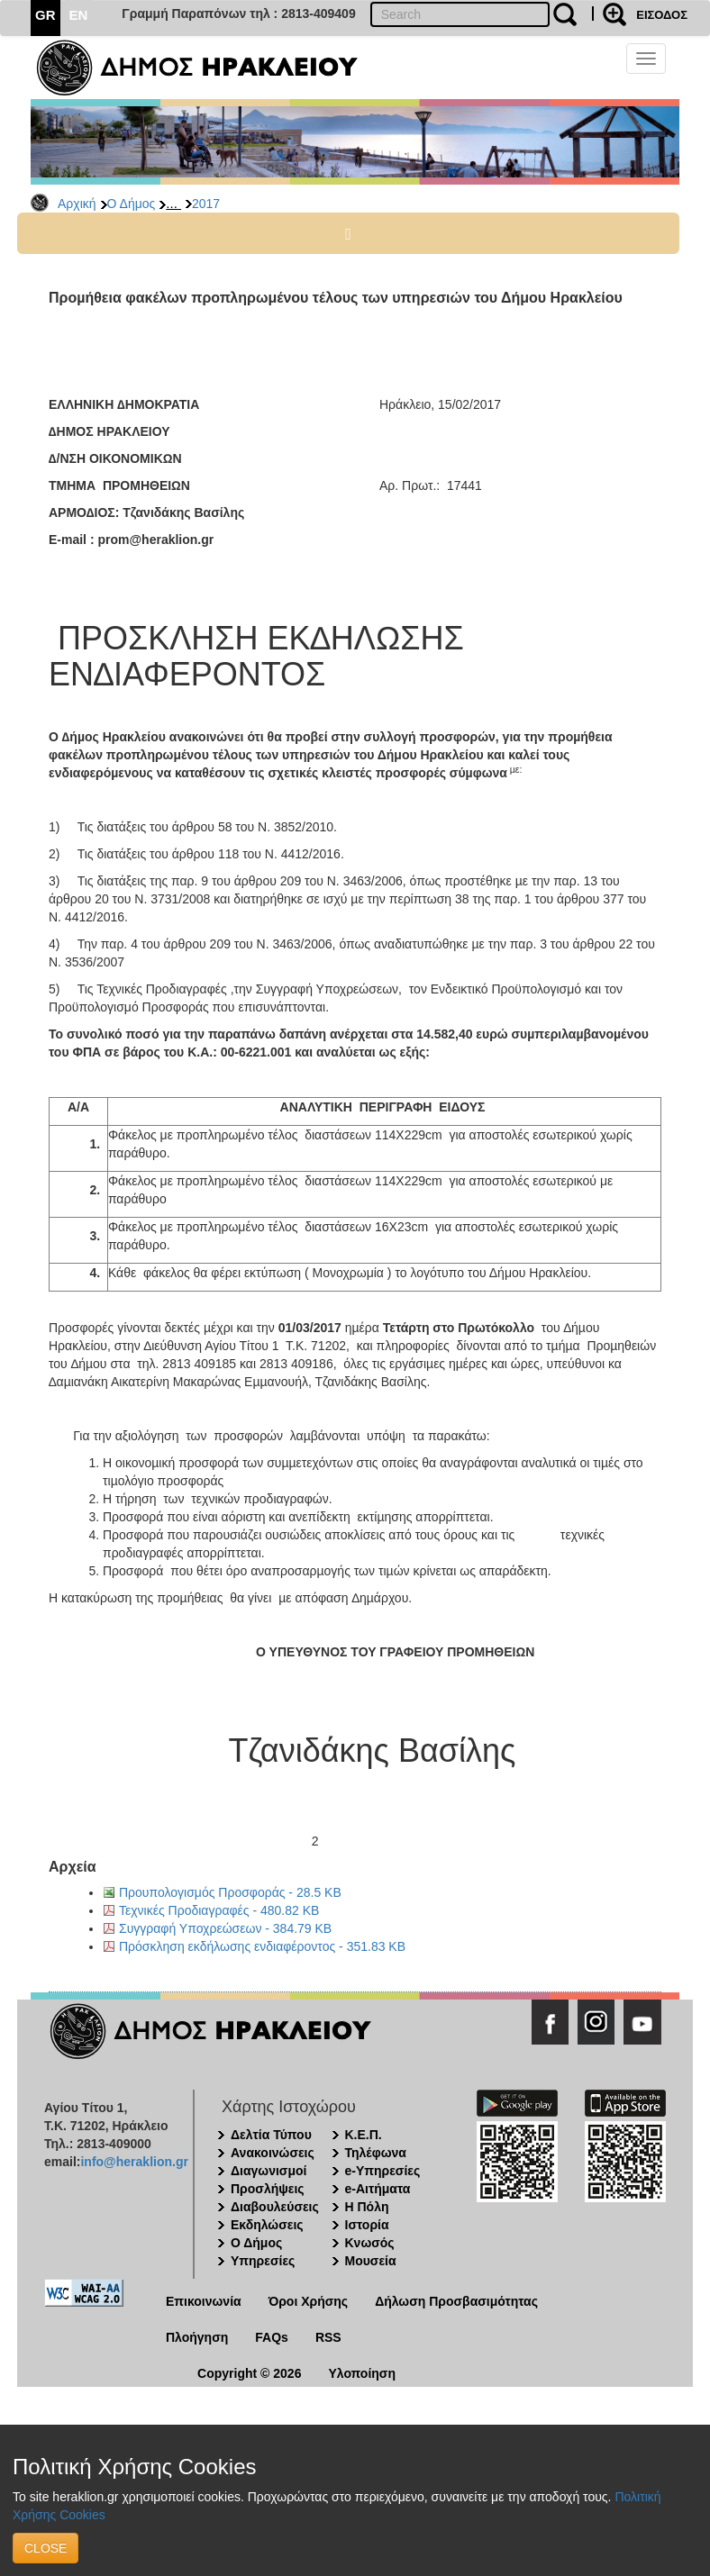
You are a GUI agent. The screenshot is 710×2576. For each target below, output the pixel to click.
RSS (328, 2337)
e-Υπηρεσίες (383, 2170)
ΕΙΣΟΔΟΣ (661, 15)
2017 (206, 203)
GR (45, 15)
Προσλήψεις (268, 2188)
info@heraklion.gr (133, 2161)
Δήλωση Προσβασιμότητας (456, 2301)
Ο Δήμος (131, 203)
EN (78, 15)
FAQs (271, 2337)
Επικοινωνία (203, 2301)
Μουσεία (370, 2261)
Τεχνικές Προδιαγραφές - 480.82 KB (219, 1910)
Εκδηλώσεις (267, 2225)
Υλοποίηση (362, 2373)
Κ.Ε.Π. (363, 2134)
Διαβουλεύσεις (275, 2207)
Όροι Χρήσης (309, 2301)
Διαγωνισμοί (268, 2170)
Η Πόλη (367, 2207)
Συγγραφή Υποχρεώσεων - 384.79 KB (225, 1928)
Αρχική (77, 203)
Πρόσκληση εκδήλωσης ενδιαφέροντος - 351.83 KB (262, 1946)
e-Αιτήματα (378, 2188)
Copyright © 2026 (249, 2373)
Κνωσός (370, 2243)
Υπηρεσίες (263, 2261)
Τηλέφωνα (375, 2152)
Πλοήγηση (197, 2337)
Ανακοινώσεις (272, 2152)
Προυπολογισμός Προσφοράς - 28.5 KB (230, 1892)
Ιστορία (367, 2225)
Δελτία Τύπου (271, 2134)
